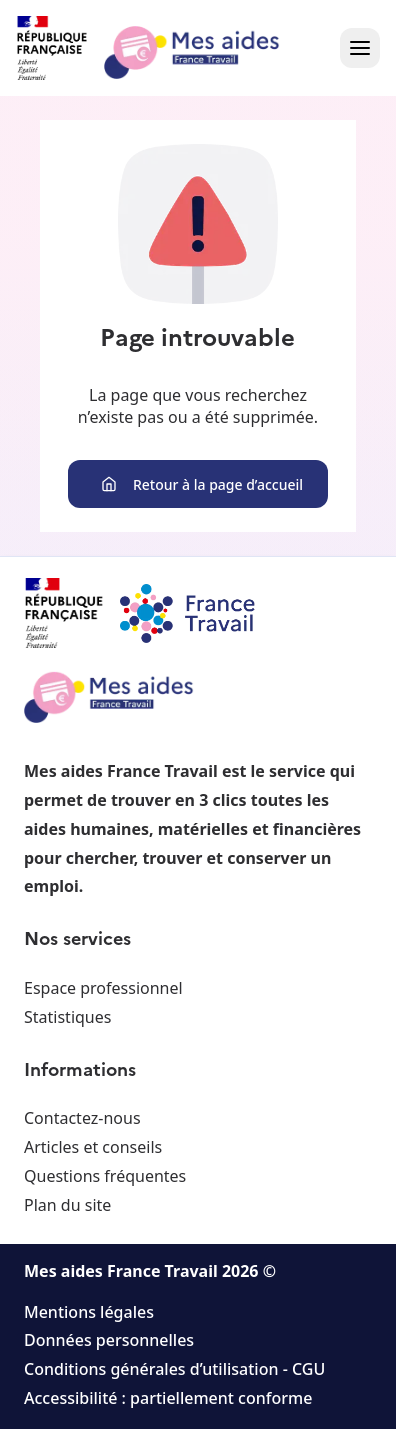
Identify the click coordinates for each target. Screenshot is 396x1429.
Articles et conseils (93, 1147)
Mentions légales (89, 1312)
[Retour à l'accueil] (166, 48)
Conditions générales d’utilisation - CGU (174, 1369)
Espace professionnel (103, 988)
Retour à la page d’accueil (202, 484)
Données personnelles (109, 1340)
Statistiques (67, 1017)
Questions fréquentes (105, 1176)
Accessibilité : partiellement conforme (168, 1398)
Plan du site (67, 1205)
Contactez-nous (82, 1118)
